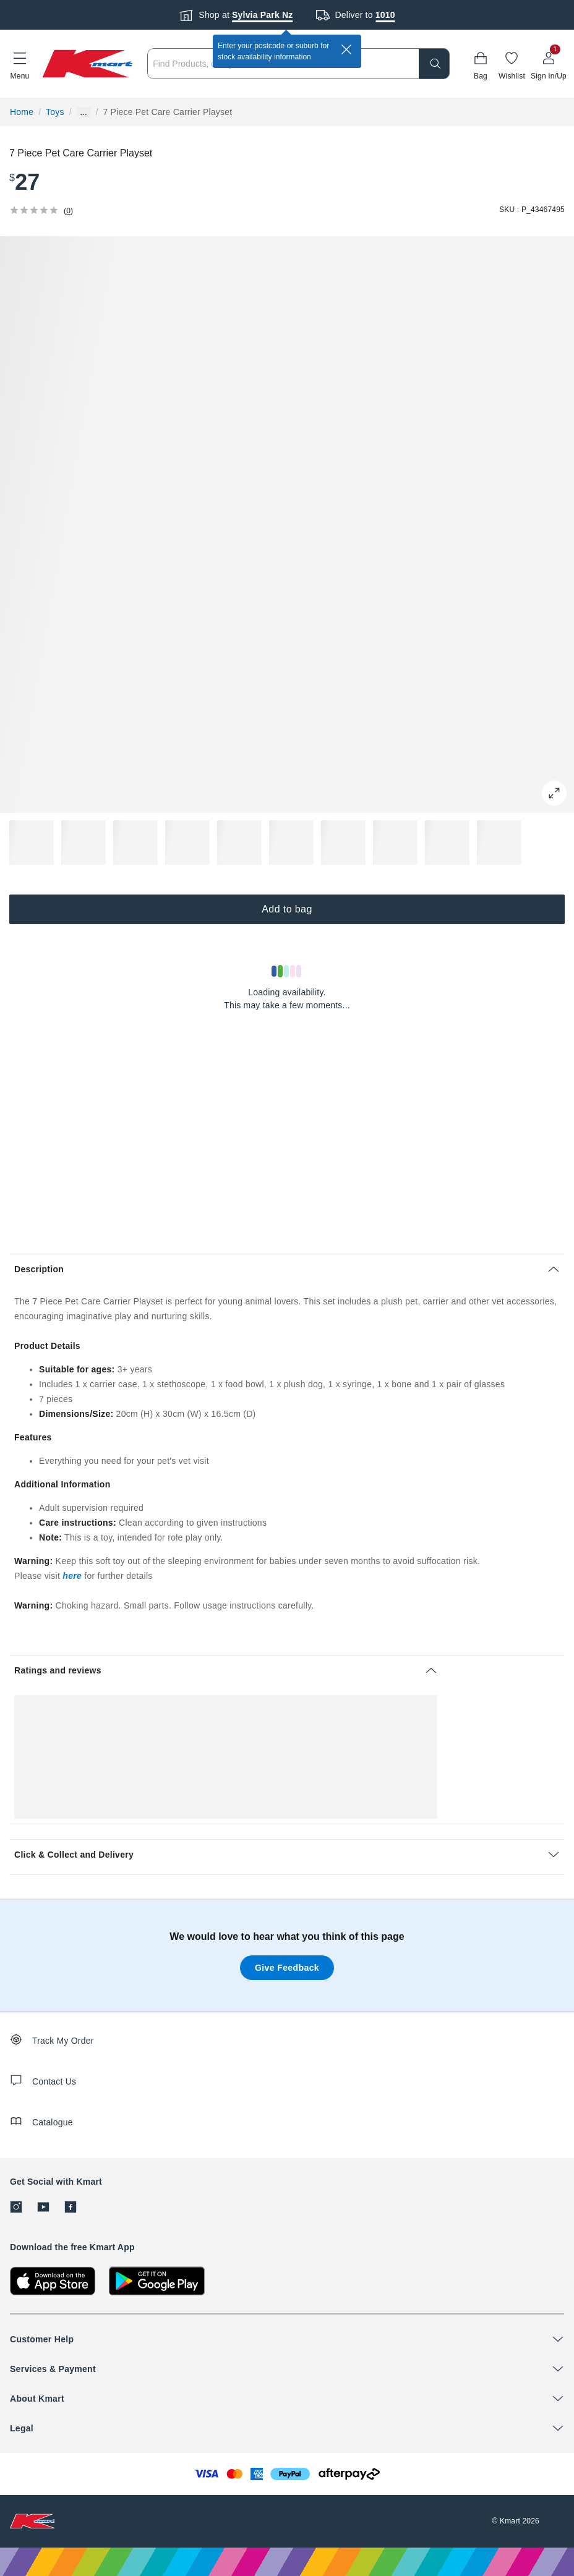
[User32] (548, 64)
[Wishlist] (511, 64)
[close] (346, 49)
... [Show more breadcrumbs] (83, 112)
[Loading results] (287, 971)
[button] (19, 64)
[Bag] (480, 64)
